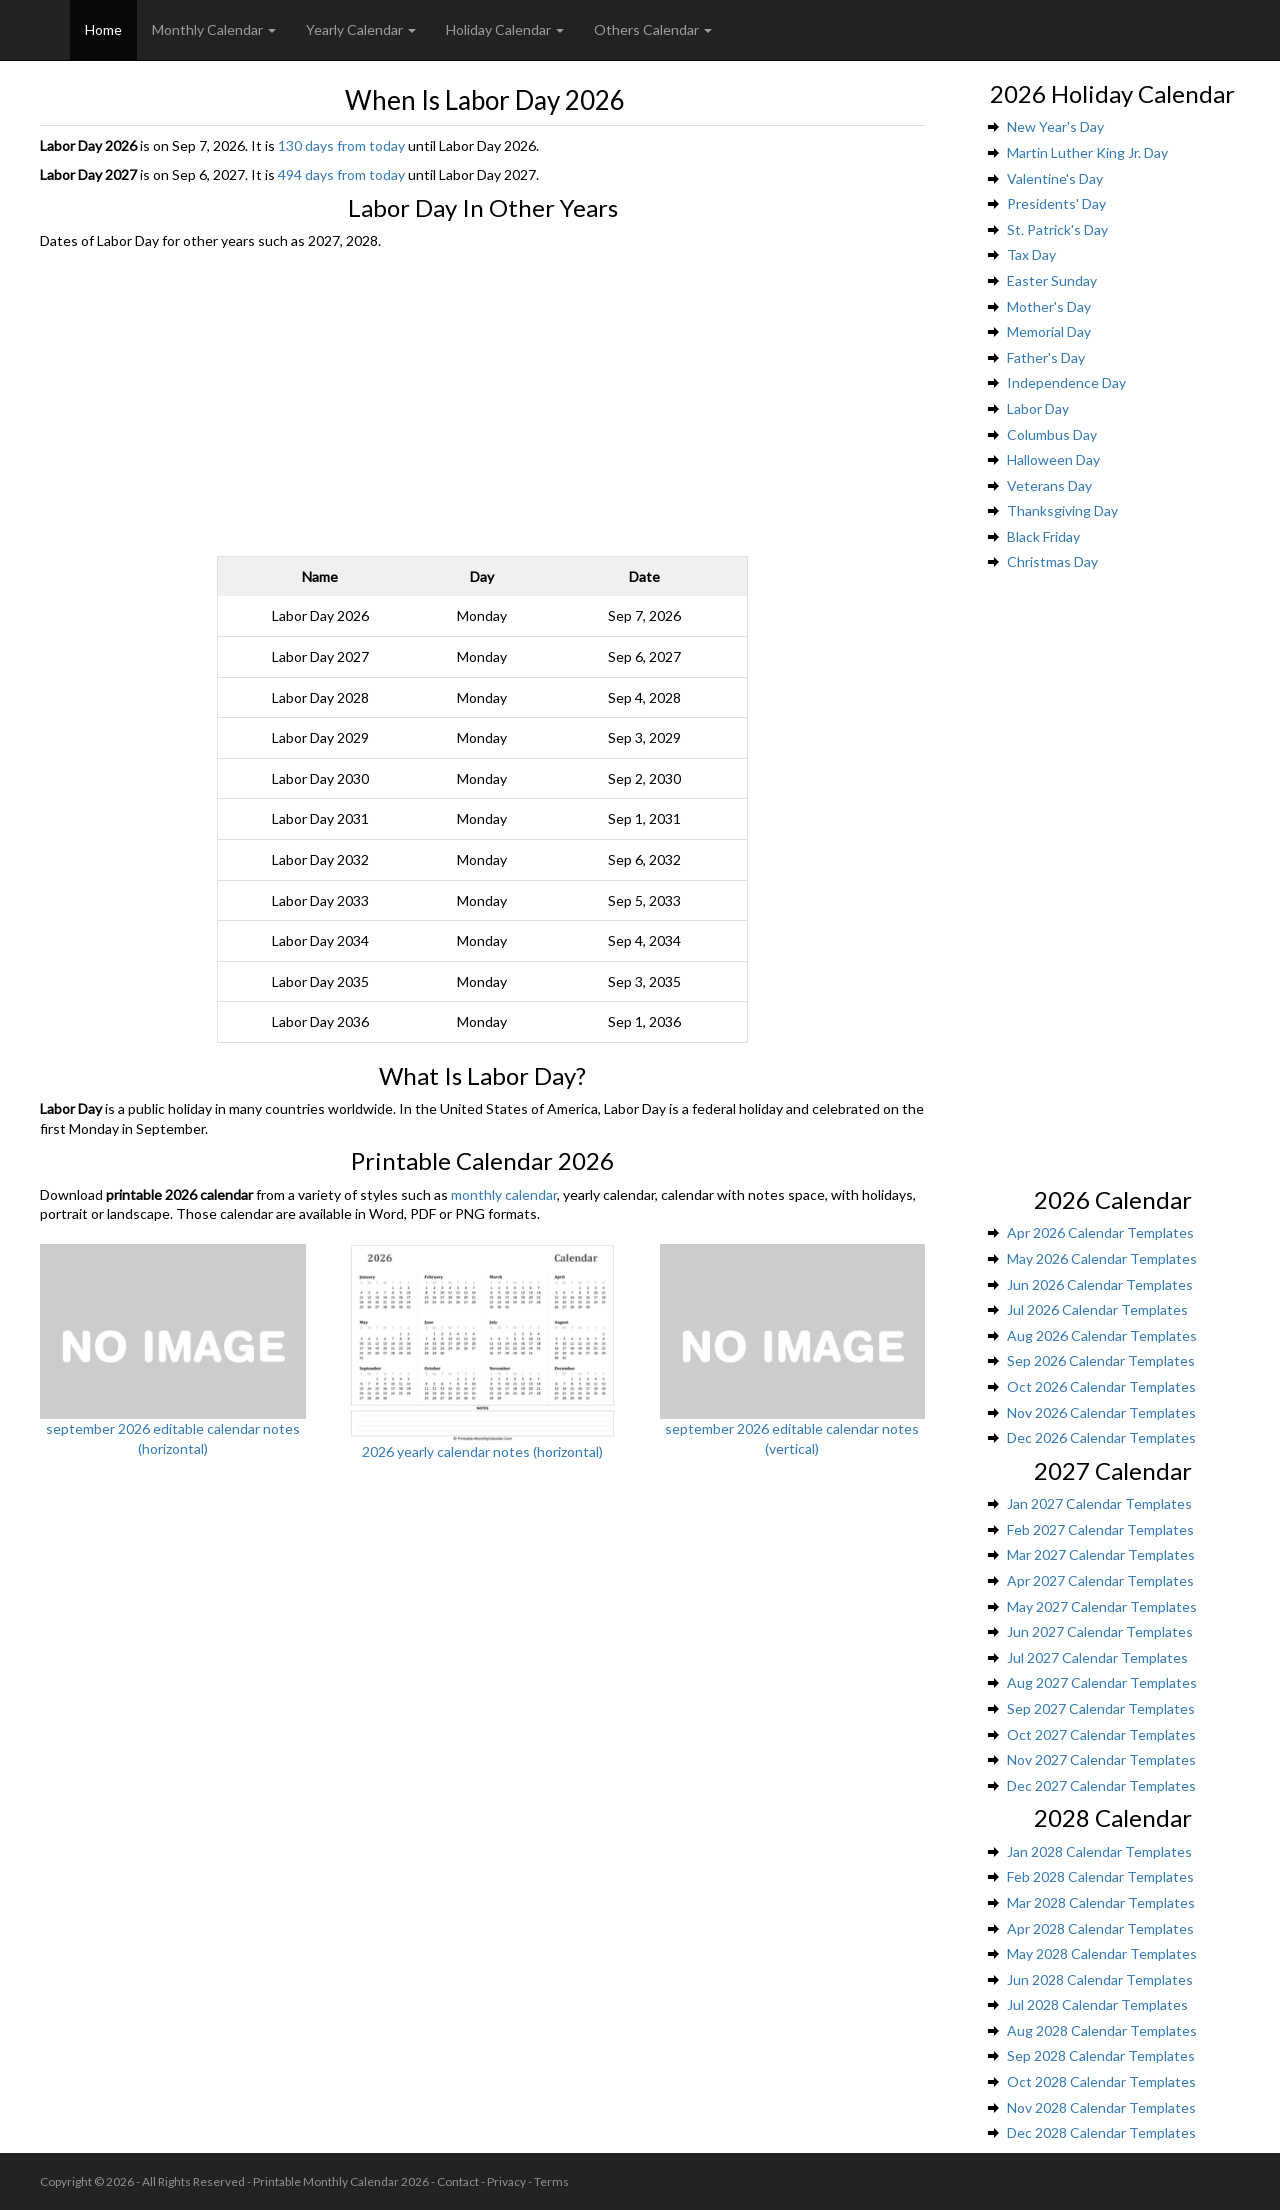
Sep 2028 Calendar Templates (1101, 2055)
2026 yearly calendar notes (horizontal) (482, 1451)
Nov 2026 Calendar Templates (1101, 1412)
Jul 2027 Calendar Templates (1097, 1657)
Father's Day (1046, 357)
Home (103, 29)
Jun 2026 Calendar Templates (1100, 1284)
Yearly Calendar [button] (361, 29)
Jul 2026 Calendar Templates (1097, 1309)
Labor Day (1038, 408)
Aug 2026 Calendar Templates (1102, 1335)
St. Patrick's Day (1057, 229)
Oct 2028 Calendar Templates (1101, 2081)
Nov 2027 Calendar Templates (1101, 1759)
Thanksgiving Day (1062, 510)
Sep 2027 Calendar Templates (1101, 1708)
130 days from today (341, 145)
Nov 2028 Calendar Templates (1101, 2107)
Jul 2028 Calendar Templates (1097, 2004)
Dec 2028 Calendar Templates (1101, 2132)
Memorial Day (1049, 331)
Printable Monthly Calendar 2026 (341, 2181)
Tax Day (1031, 254)
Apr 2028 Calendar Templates (1100, 1928)
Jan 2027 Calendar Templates (1099, 1503)
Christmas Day (1052, 561)
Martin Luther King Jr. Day (1087, 152)
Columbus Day (1052, 434)
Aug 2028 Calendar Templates (1102, 2030)
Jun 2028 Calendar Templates (1100, 1979)
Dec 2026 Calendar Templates (1101, 1437)
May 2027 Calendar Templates (1102, 1606)
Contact (458, 2181)
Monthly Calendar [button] (214, 29)
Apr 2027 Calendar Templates (1100, 1580)
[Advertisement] (482, 401)
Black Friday (1043, 536)
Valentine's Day (1055, 178)
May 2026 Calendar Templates (1102, 1258)
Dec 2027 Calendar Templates (1101, 1785)
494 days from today (341, 174)
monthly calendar (504, 1194)
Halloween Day (1053, 459)
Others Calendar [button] (653, 29)
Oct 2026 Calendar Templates (1101, 1386)
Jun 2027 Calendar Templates (1100, 1631)
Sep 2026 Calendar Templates (1101, 1360)
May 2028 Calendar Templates (1102, 1953)
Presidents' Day (1056, 203)
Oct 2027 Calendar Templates (1101, 1734)
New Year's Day (1055, 126)
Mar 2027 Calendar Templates (1101, 1554)
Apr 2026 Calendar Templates (1100, 1232)
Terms (551, 2181)
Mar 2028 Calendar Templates (1101, 1902)
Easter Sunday (1052, 280)
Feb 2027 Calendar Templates (1100, 1529)
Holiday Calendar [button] (505, 29)
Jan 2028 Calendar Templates (1099, 1851)
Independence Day (1066, 382)
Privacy (506, 2181)
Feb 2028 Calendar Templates (1100, 1876)
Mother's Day (1049, 306)
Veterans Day (1049, 485)
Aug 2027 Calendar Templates (1102, 1682)
